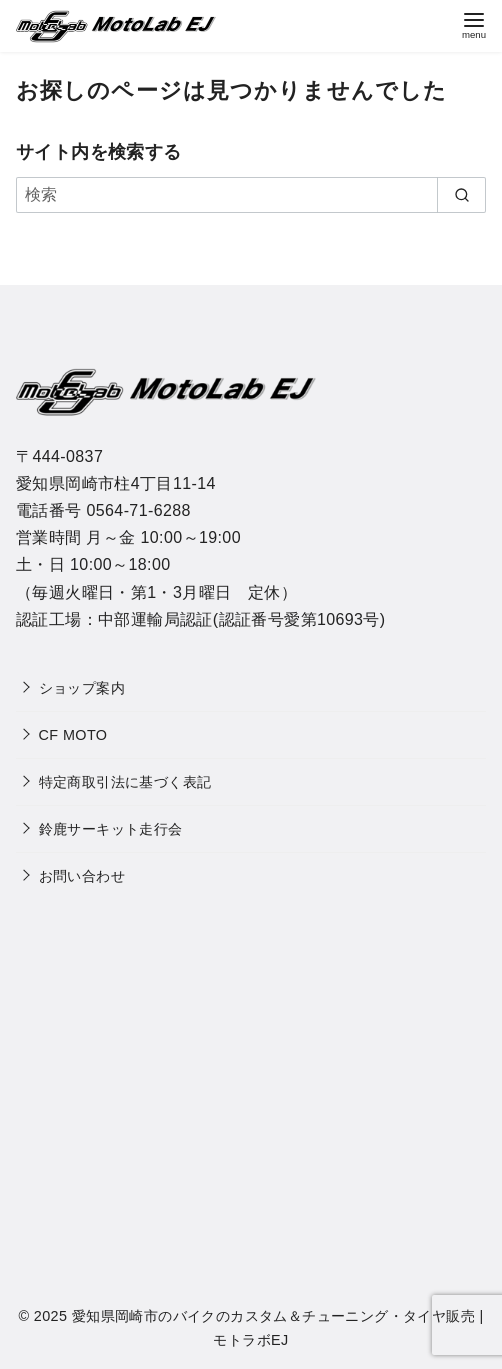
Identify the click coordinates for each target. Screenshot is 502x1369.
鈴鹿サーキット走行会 (111, 829)
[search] (461, 195)
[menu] (474, 23)
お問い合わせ (82, 876)
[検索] (251, 195)
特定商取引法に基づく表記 (125, 782)
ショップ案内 (82, 688)
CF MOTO (73, 735)
